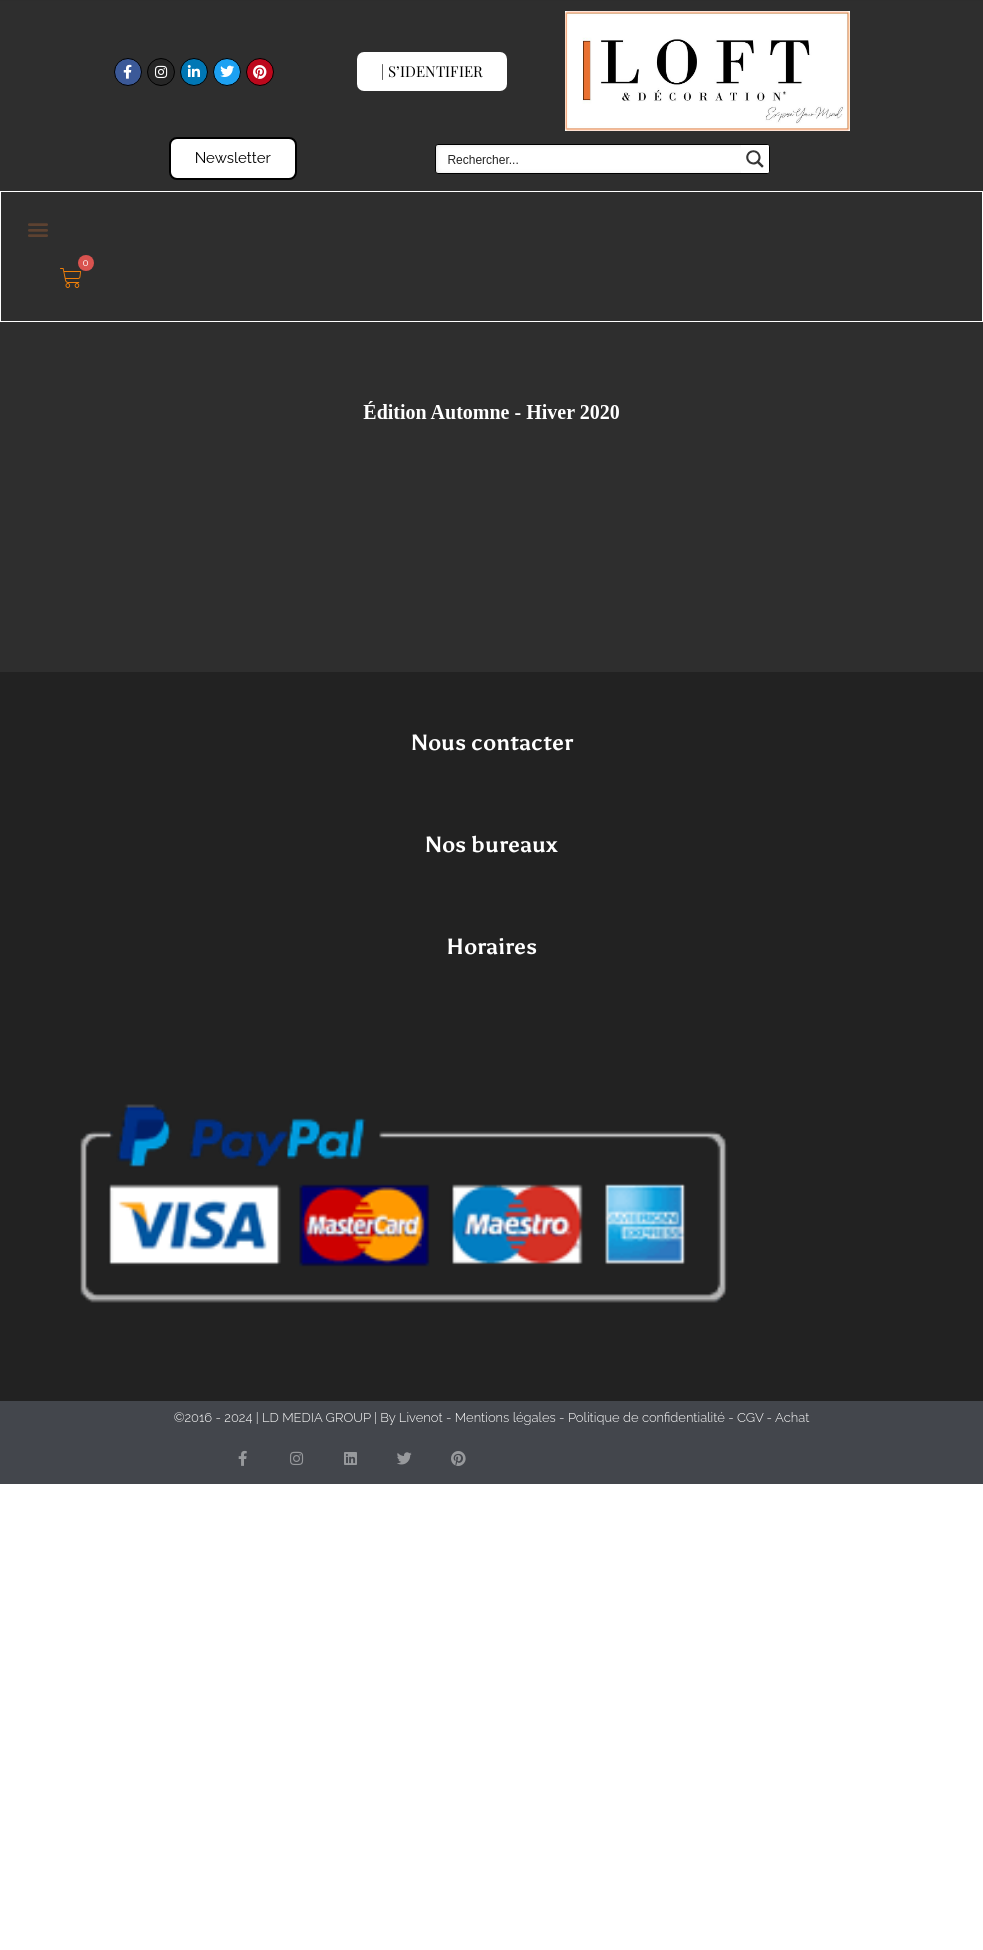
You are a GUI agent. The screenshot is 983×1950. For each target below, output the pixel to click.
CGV (750, 1417)
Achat (792, 1417)
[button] (37, 228)
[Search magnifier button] (755, 159)
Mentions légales (505, 1417)
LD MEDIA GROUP (316, 1417)
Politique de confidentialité (646, 1417)
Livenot (421, 1417)
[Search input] (589, 159)
